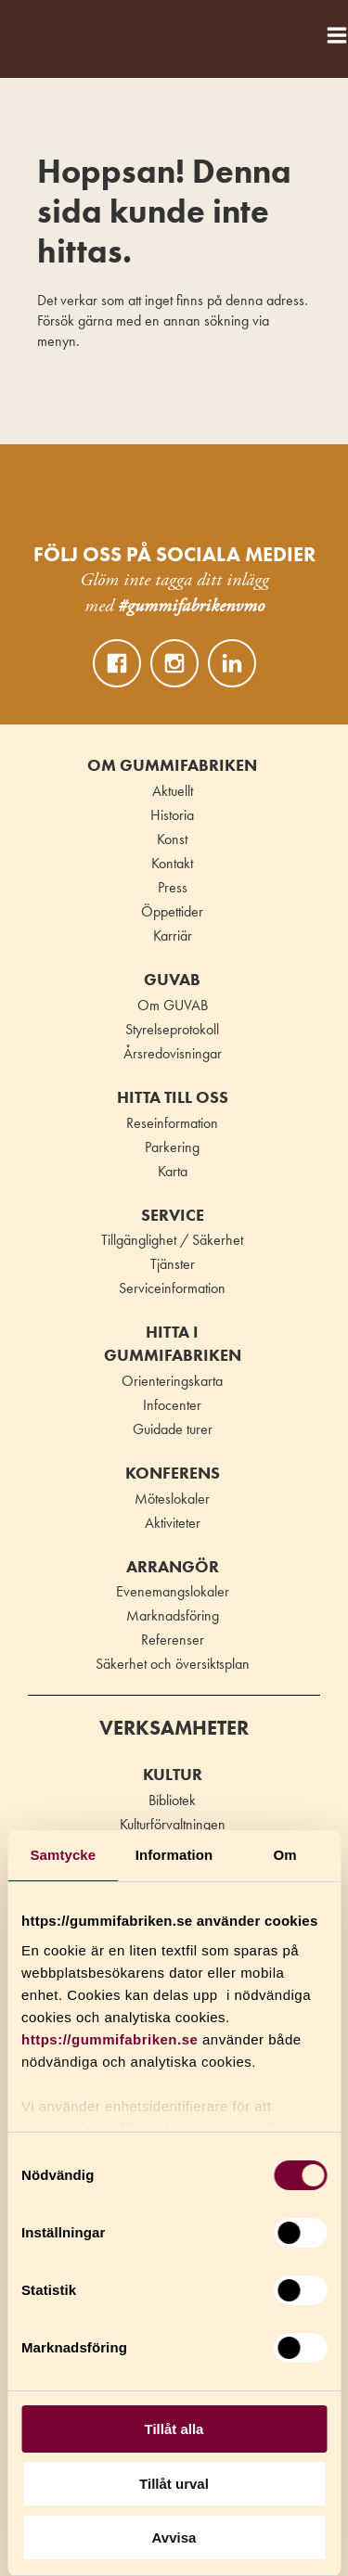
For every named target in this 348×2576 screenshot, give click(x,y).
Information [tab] (174, 1855)
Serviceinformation (172, 1288)
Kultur (172, 1774)
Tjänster (172, 1264)
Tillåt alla (174, 2429)
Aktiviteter (172, 1523)
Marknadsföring (172, 1615)
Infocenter (172, 1405)
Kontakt (172, 863)
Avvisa (174, 2537)
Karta (172, 1171)
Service (172, 1215)
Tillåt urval (174, 2484)
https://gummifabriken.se (109, 2039)
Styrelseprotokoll (172, 1029)
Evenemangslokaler (172, 1591)
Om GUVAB (172, 1005)
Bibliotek (172, 1800)
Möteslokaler (172, 1498)
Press (172, 887)
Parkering (172, 1147)
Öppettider (172, 911)
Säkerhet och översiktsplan (173, 1663)
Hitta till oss (172, 1097)
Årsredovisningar (172, 1053)
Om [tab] (285, 1855)
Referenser (172, 1639)
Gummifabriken (36, 29)
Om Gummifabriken (172, 765)
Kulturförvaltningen (173, 1824)
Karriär (172, 935)
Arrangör (172, 1567)
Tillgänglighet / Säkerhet (172, 1240)
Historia (172, 815)
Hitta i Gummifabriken (172, 1343)
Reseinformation (172, 1123)
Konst (172, 839)
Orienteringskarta (172, 1381)
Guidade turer (173, 1429)
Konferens (172, 1473)
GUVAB (172, 979)
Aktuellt (172, 791)
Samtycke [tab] (63, 1855)
